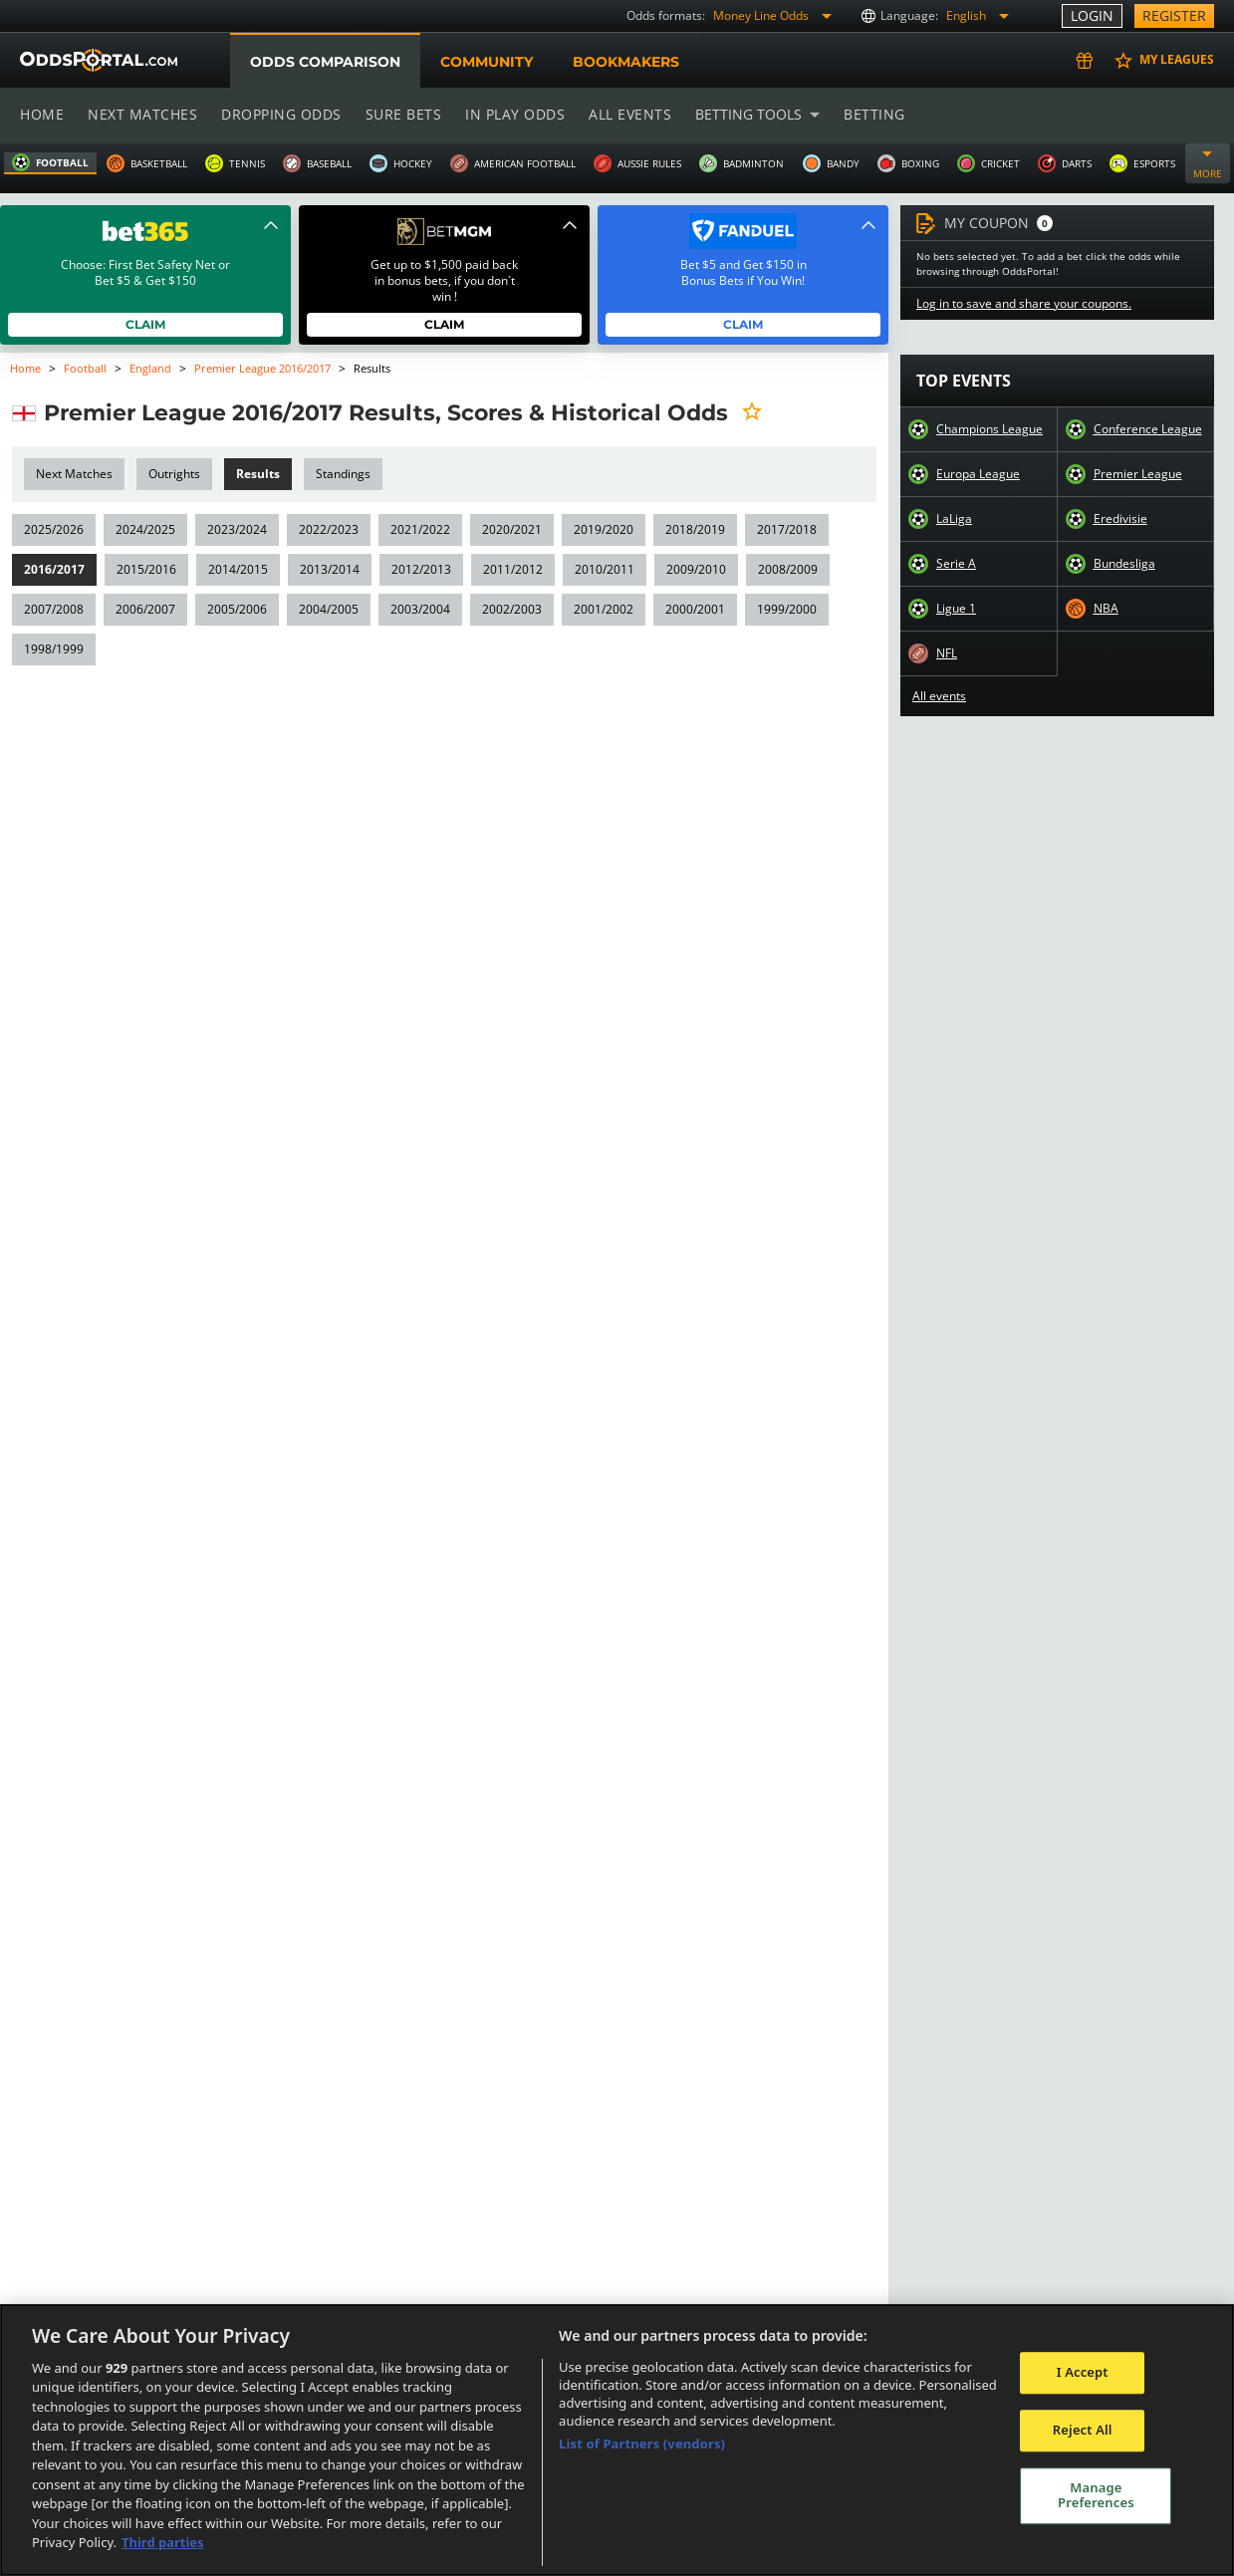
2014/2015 (235, 569)
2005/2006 (235, 609)
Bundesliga (1124, 564)
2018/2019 (689, 529)
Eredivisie (1120, 519)
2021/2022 (416, 529)
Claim (145, 324)
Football (86, 368)
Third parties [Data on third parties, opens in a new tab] (163, 2542)
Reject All (1082, 2430)
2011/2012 (508, 569)
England (149, 368)
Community (485, 62)
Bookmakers (625, 62)
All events (623, 114)
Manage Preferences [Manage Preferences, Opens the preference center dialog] (1096, 2495)
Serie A (955, 564)
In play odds (509, 114)
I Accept (1083, 2373)
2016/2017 (54, 569)
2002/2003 (507, 609)
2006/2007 (144, 609)
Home (42, 114)
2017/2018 (780, 529)
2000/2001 (689, 609)
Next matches (141, 114)
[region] (617, 2440)
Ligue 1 (956, 609)
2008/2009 (781, 569)
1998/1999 (53, 649)
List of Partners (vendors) (642, 2443)
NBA (1105, 609)
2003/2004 (416, 609)
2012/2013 (417, 569)
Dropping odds (278, 114)
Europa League (978, 474)
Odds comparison (324, 62)
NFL (947, 653)
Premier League (1137, 474)
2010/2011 (599, 569)
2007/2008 (53, 609)
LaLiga (953, 519)
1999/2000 (780, 609)
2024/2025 (144, 529)
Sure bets (399, 114)
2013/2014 (326, 569)
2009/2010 (690, 569)
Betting (864, 114)
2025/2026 (53, 529)
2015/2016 (145, 569)
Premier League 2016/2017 (263, 368)
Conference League (1147, 429)
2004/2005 (326, 609)
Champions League (989, 429)
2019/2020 (599, 529)
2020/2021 (507, 529)
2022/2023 (326, 529)
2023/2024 (235, 529)
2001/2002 (599, 609)
